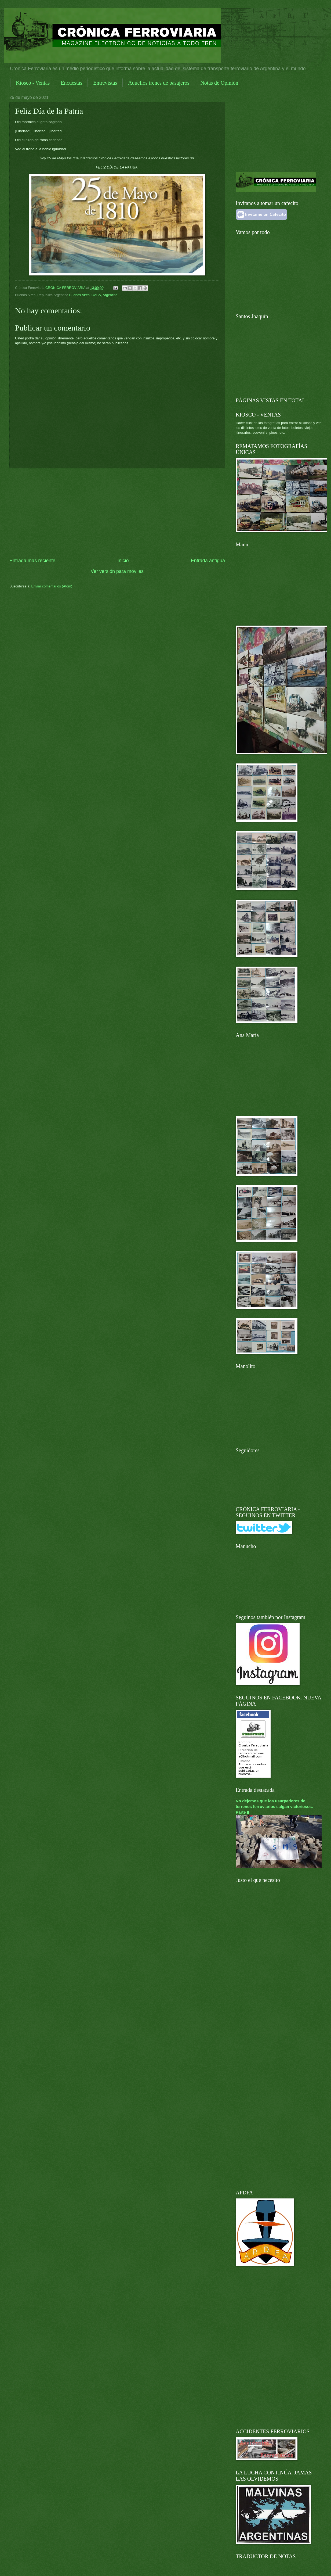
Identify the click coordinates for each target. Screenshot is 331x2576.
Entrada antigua (208, 560)
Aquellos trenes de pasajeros (158, 83)
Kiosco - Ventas (33, 83)
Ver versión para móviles (117, 571)
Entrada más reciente (32, 560)
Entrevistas (105, 83)
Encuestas (71, 83)
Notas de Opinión (219, 83)
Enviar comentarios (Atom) (51, 586)
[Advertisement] (117, 513)
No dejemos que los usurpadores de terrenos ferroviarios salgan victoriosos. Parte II (274, 1806)
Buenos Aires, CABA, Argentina (93, 295)
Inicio (123, 560)
